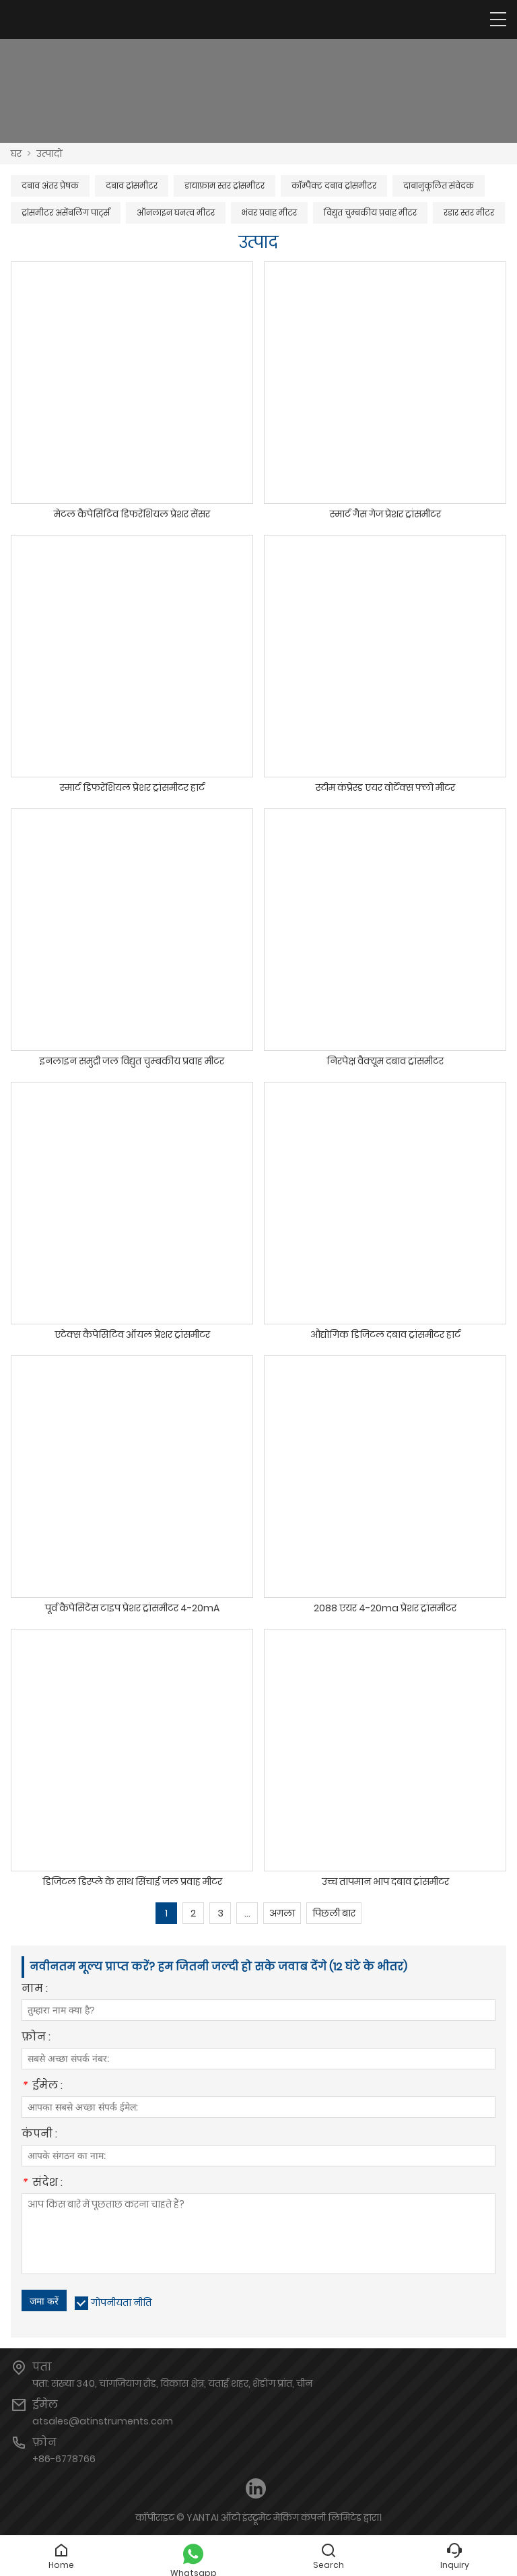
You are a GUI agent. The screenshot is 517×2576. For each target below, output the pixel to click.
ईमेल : (42, 2086)
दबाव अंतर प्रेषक (50, 185)
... (247, 1913)
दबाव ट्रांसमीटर (132, 185)
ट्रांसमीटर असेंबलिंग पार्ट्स (66, 212)
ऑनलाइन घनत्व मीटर (176, 212)
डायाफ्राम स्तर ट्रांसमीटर (224, 185)
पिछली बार (333, 1913)
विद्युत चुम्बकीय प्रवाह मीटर (370, 212)
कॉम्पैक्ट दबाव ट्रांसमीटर (333, 185)
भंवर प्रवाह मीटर (269, 212)
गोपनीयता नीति (121, 2302)
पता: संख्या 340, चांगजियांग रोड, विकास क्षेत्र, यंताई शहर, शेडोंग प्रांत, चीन (172, 2383)
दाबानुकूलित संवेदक (438, 185)
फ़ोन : (36, 2038)
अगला (282, 1913)
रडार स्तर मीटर (469, 212)
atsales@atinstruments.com (102, 2421)
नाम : (35, 1989)
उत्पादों (49, 153)
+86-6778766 (64, 2459)
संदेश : (42, 2183)
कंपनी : (39, 2135)
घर (16, 153)
